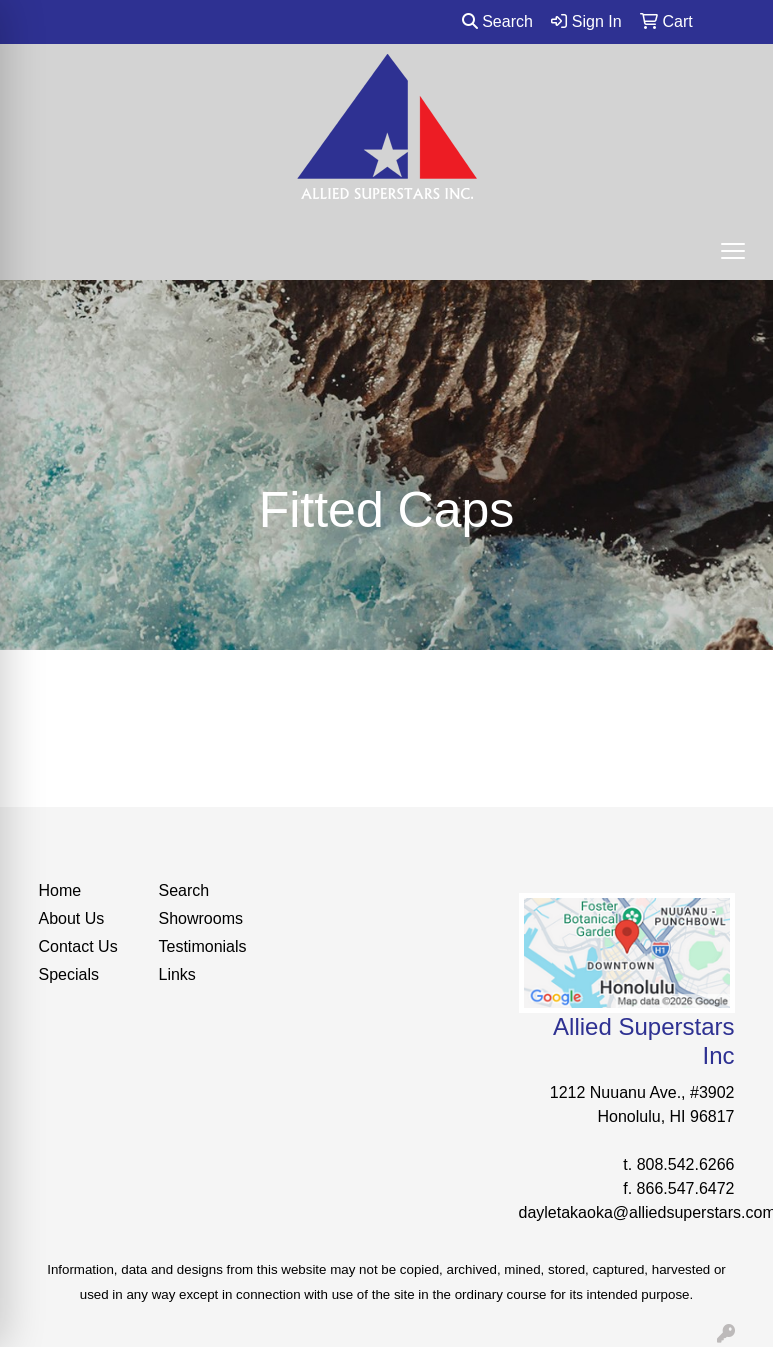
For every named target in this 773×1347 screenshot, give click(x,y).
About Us (72, 918)
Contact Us (78, 946)
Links (177, 974)
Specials (69, 974)
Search (497, 21)
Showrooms (201, 918)
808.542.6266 (686, 1164)
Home (60, 890)
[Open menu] (733, 251)
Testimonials (203, 946)
